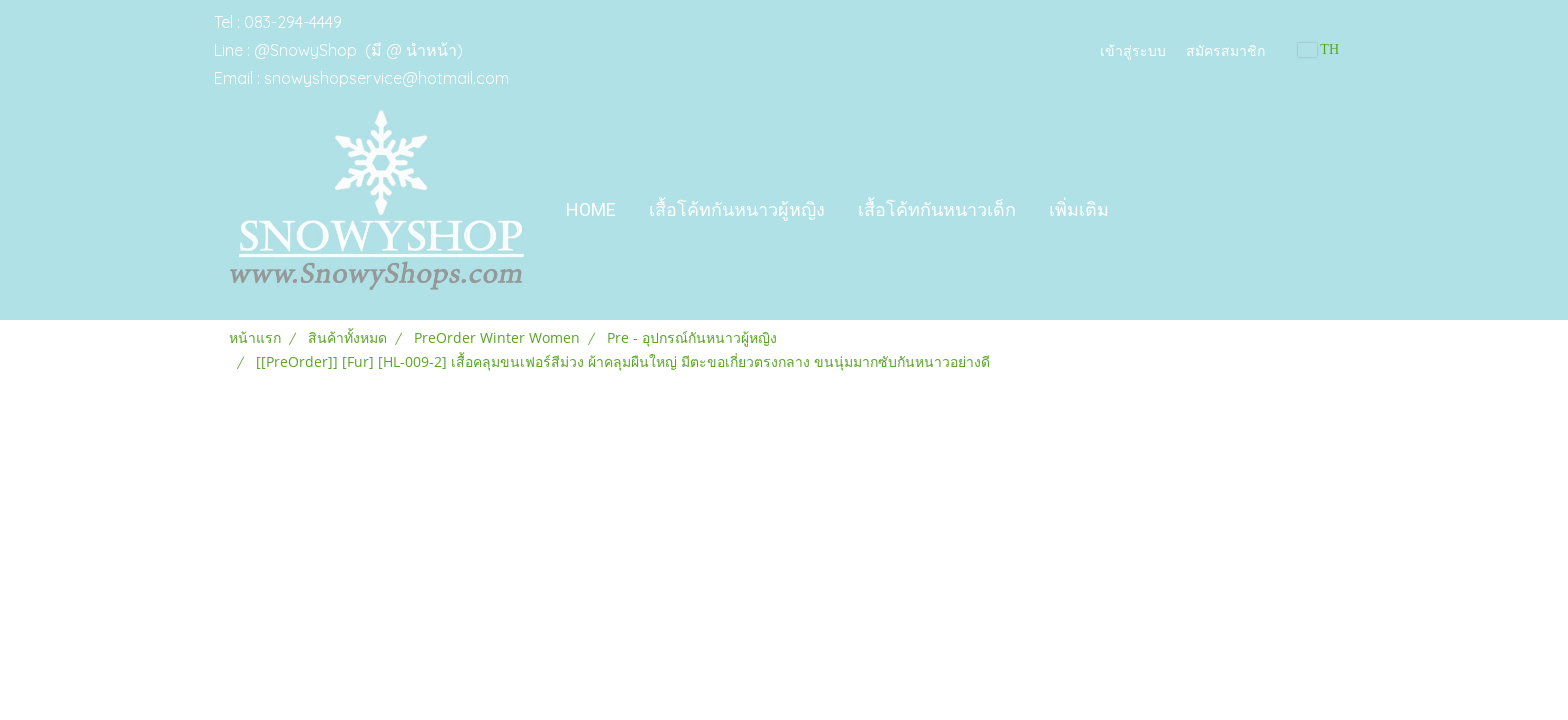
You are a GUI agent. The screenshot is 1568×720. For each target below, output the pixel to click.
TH (1318, 49)
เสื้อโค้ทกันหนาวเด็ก (937, 209)
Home (591, 209)
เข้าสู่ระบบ (1133, 49)
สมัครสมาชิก (1225, 49)
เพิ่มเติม (1079, 209)
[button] (1143, 210)
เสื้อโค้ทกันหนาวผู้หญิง (737, 209)
